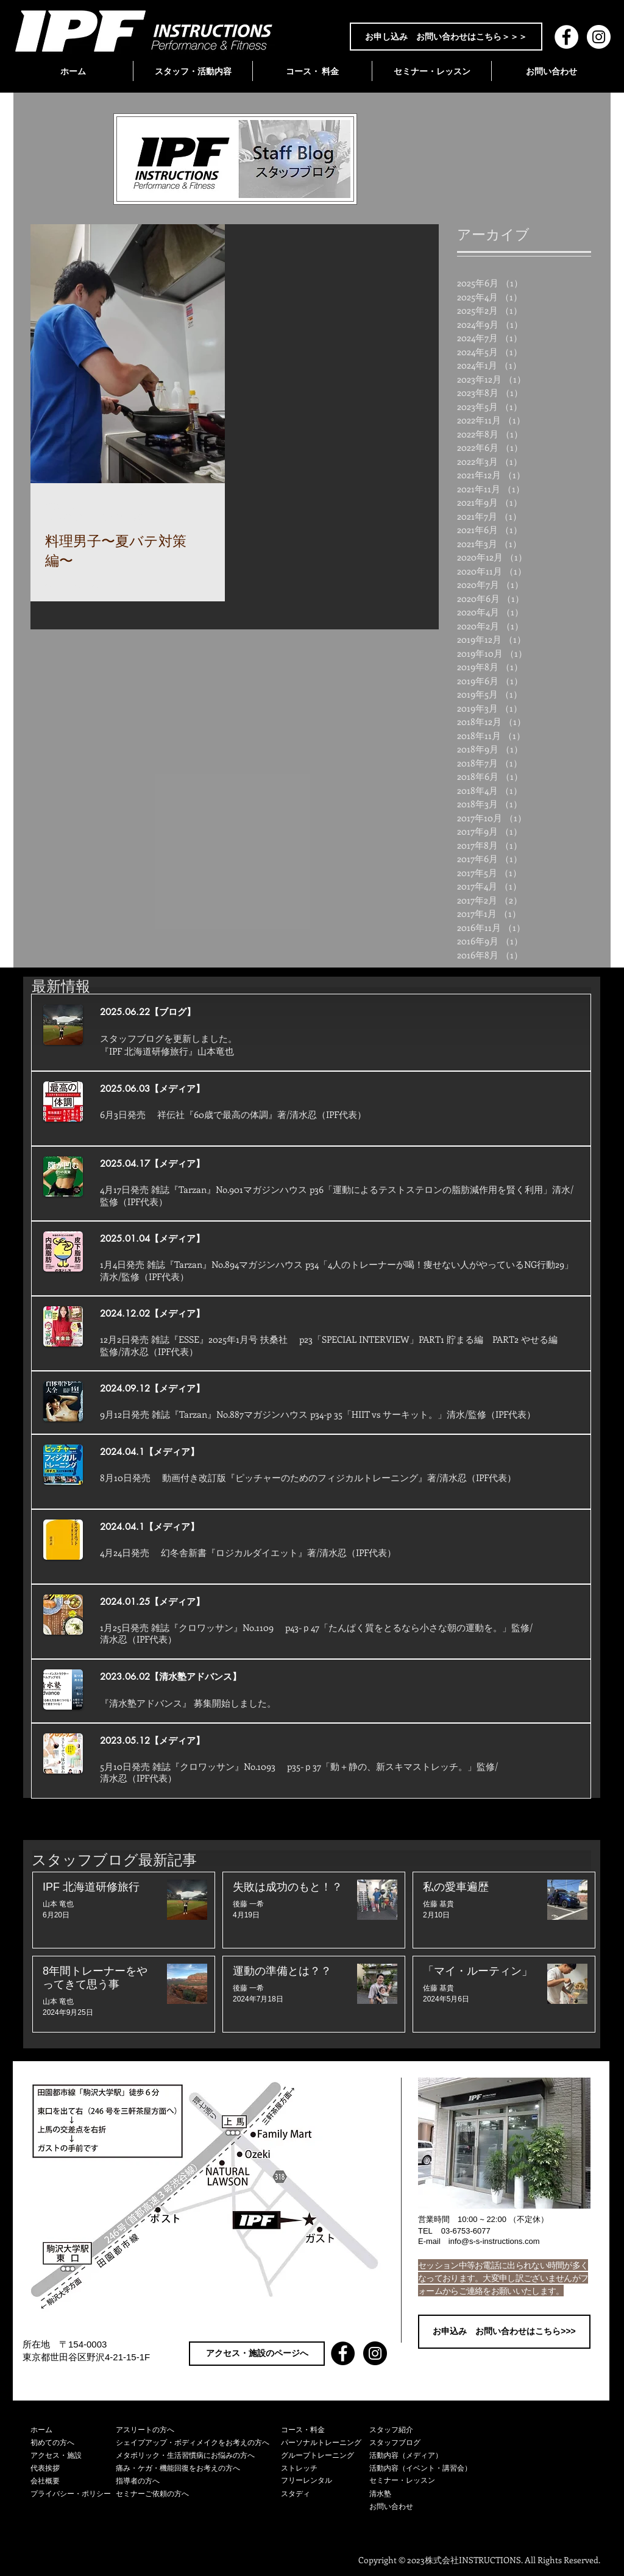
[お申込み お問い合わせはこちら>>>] (504, 2332)
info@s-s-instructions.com (494, 2241)
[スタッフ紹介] (427, 2430)
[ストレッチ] (325, 2468)
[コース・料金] (325, 2430)
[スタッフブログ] (427, 2442)
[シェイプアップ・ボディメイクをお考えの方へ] (198, 2442)
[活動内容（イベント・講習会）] (427, 2468)
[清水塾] (427, 2494)
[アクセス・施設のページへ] (257, 2353)
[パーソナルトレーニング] (325, 2442)
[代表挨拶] (73, 2468)
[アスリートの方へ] (198, 2430)
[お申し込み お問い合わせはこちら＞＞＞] (446, 37)
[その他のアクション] (208, 511)
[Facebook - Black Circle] (343, 2353)
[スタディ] (325, 2494)
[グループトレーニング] (325, 2455)
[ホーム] (73, 2430)
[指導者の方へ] (198, 2481)
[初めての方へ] (73, 2442)
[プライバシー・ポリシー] (73, 2494)
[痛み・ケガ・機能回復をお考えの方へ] (198, 2468)
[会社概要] (73, 2481)
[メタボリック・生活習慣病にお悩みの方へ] (198, 2455)
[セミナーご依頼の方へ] (198, 2494)
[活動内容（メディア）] (427, 2455)
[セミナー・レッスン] (427, 2480)
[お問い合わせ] (427, 2506)
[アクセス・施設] (73, 2455)
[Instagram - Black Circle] (375, 2353)
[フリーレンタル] (325, 2480)
